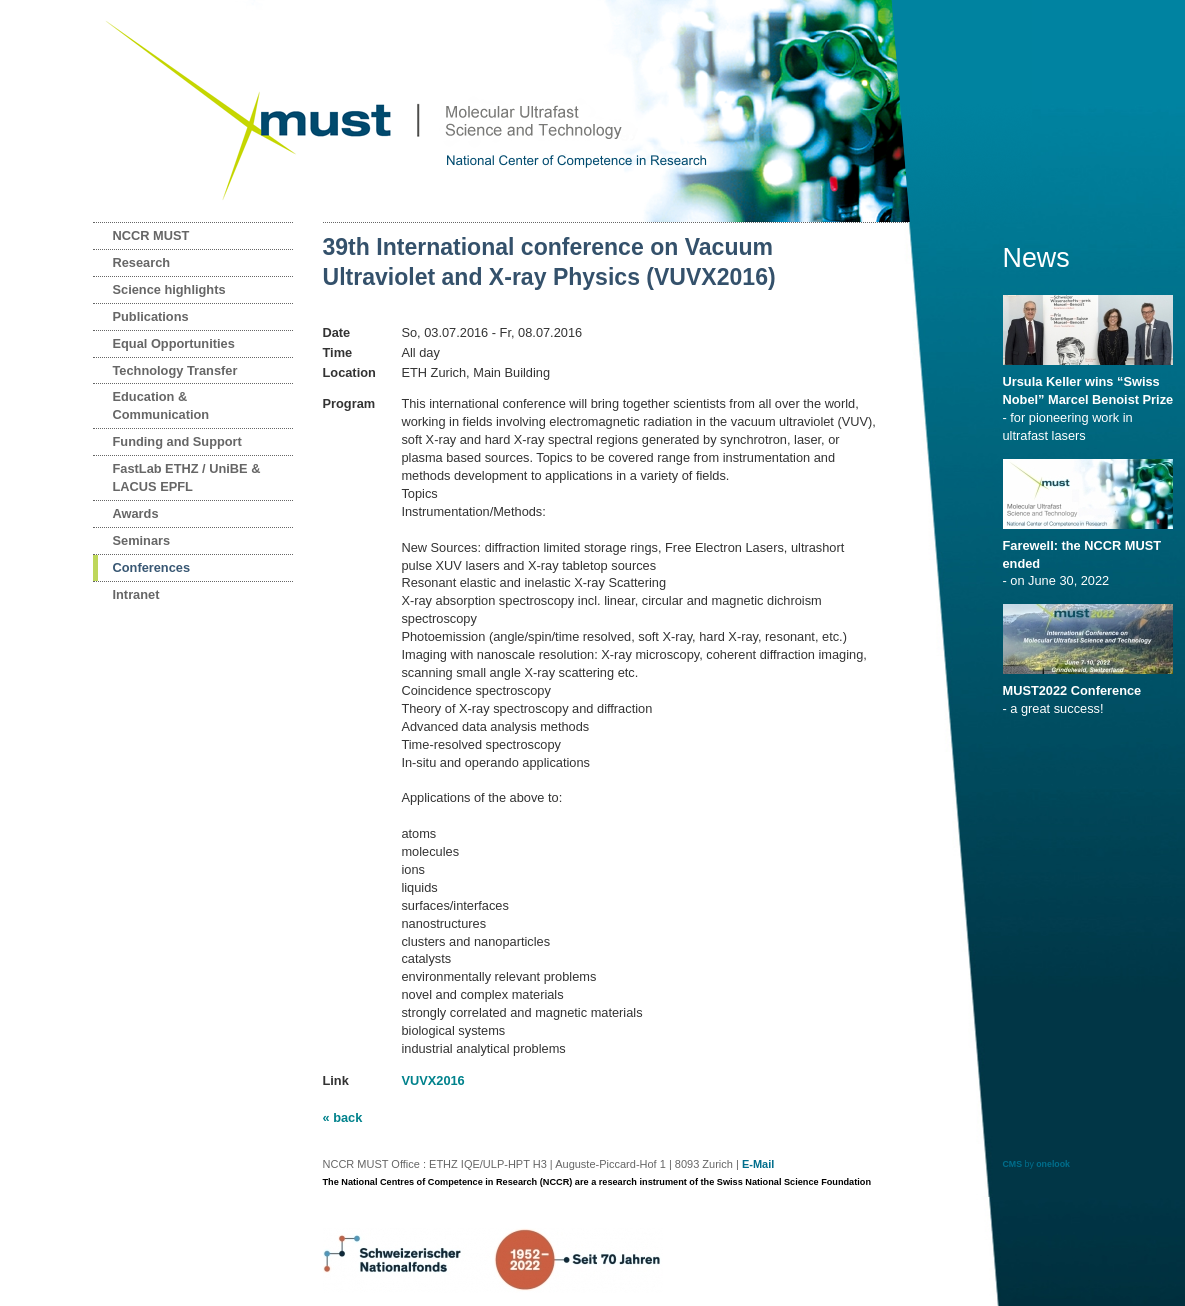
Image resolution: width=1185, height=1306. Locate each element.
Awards (136, 513)
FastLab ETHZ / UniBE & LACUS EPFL (187, 477)
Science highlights (169, 289)
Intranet (136, 594)
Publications (151, 316)
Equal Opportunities (174, 343)
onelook (1053, 1164)
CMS (1013, 1164)
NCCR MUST (151, 235)
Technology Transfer (175, 370)
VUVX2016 (432, 1080)
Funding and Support (177, 441)
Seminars (142, 540)
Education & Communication (161, 405)
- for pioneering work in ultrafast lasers (1091, 402)
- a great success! (1091, 693)
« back (343, 1117)
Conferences (152, 567)
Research (142, 262)
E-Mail (758, 1164)
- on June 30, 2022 (1091, 557)
